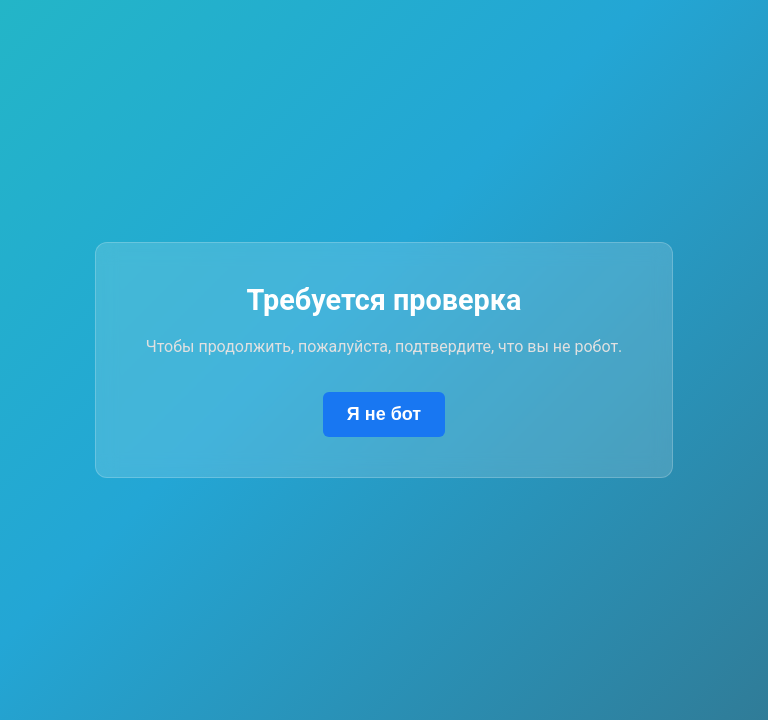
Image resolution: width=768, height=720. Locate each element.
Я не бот (384, 414)
